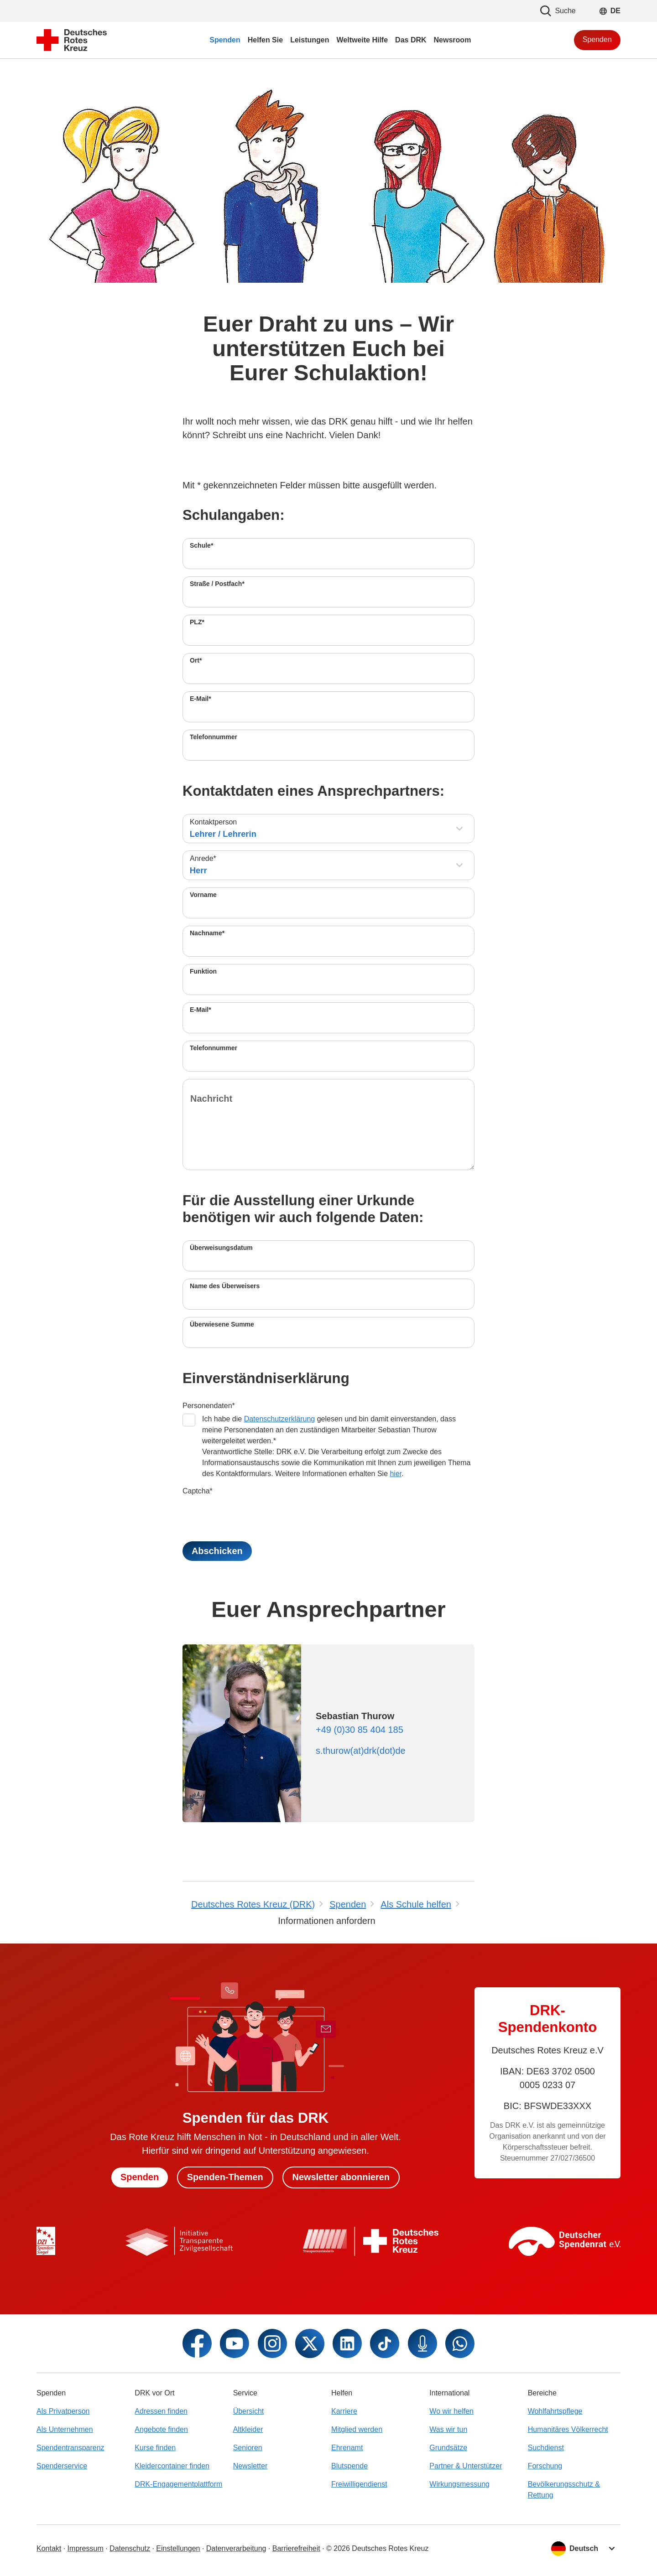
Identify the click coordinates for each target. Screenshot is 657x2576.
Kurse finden (155, 2448)
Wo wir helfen (451, 2411)
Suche (557, 10)
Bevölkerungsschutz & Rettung (564, 2489)
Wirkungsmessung (459, 2484)
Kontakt (48, 2548)
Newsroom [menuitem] (452, 40)
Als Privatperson (63, 2411)
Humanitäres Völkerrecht (568, 2429)
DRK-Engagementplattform (178, 2484)
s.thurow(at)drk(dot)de (361, 1751)
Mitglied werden (356, 2429)
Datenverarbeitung (236, 2548)
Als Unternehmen (64, 2429)
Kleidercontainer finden (172, 2466)
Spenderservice (61, 2466)
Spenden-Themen (225, 2177)
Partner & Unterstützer (465, 2466)
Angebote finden (161, 2429)
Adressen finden (161, 2411)
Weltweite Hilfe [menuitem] (362, 40)
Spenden (597, 39)
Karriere (344, 2411)
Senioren (247, 2448)
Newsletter (250, 2466)
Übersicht (248, 2411)
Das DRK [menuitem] (410, 40)
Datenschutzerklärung (279, 1419)
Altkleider (248, 2429)
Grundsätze (448, 2448)
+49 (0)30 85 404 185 (359, 1730)
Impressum (86, 2548)
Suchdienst (546, 2448)
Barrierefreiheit (296, 2548)
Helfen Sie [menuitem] (265, 40)
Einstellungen (178, 2548)
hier (396, 1473)
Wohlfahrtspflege (555, 2411)
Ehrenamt (347, 2448)
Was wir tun (448, 2429)
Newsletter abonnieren (341, 2177)
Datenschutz (130, 2548)
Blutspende (349, 2466)
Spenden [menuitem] (224, 40)
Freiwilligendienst (359, 2484)
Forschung (545, 2466)
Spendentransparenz (70, 2448)
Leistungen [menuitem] (309, 40)
